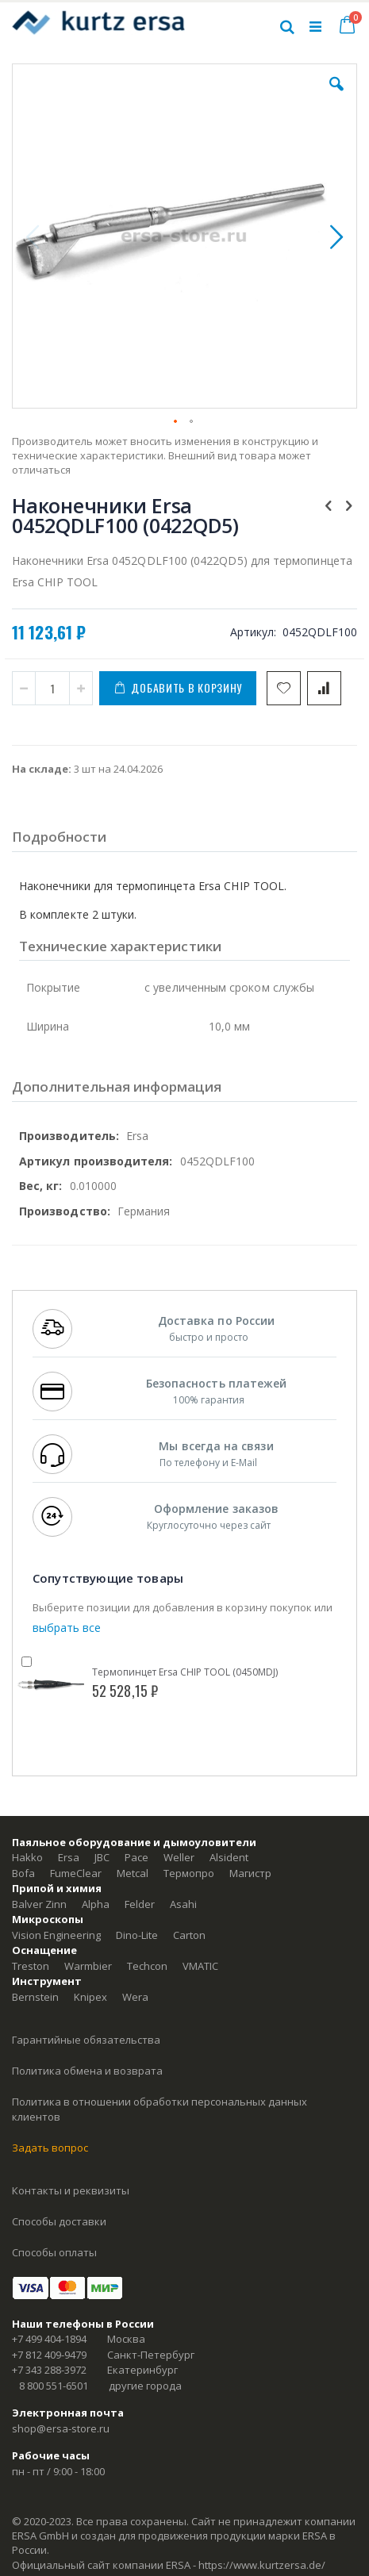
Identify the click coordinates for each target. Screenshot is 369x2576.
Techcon (147, 1966)
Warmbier (88, 1966)
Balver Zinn (39, 1904)
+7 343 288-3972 (49, 2370)
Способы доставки (59, 2221)
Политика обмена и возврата (87, 2070)
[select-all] (67, 1628)
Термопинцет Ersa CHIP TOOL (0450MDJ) (185, 1672)
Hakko (27, 1857)
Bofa (23, 1873)
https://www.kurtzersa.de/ (261, 2565)
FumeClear (76, 1873)
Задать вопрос (50, 2147)
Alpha (96, 1904)
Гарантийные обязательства (86, 2040)
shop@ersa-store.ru (61, 2428)
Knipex (90, 1997)
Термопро (188, 1873)
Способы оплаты (54, 2252)
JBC (102, 1857)
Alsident (228, 1857)
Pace (136, 1857)
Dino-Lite (137, 1935)
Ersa (68, 1857)
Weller (178, 1857)
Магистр (250, 1873)
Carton (189, 1935)
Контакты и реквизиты (70, 2190)
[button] (336, 96)
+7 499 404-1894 (49, 2339)
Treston (30, 1966)
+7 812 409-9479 (49, 2355)
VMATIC (200, 1966)
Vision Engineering (56, 1935)
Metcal (132, 1873)
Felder (140, 1904)
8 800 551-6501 (53, 2385)
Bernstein (35, 1997)
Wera (135, 1997)
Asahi (183, 1904)
